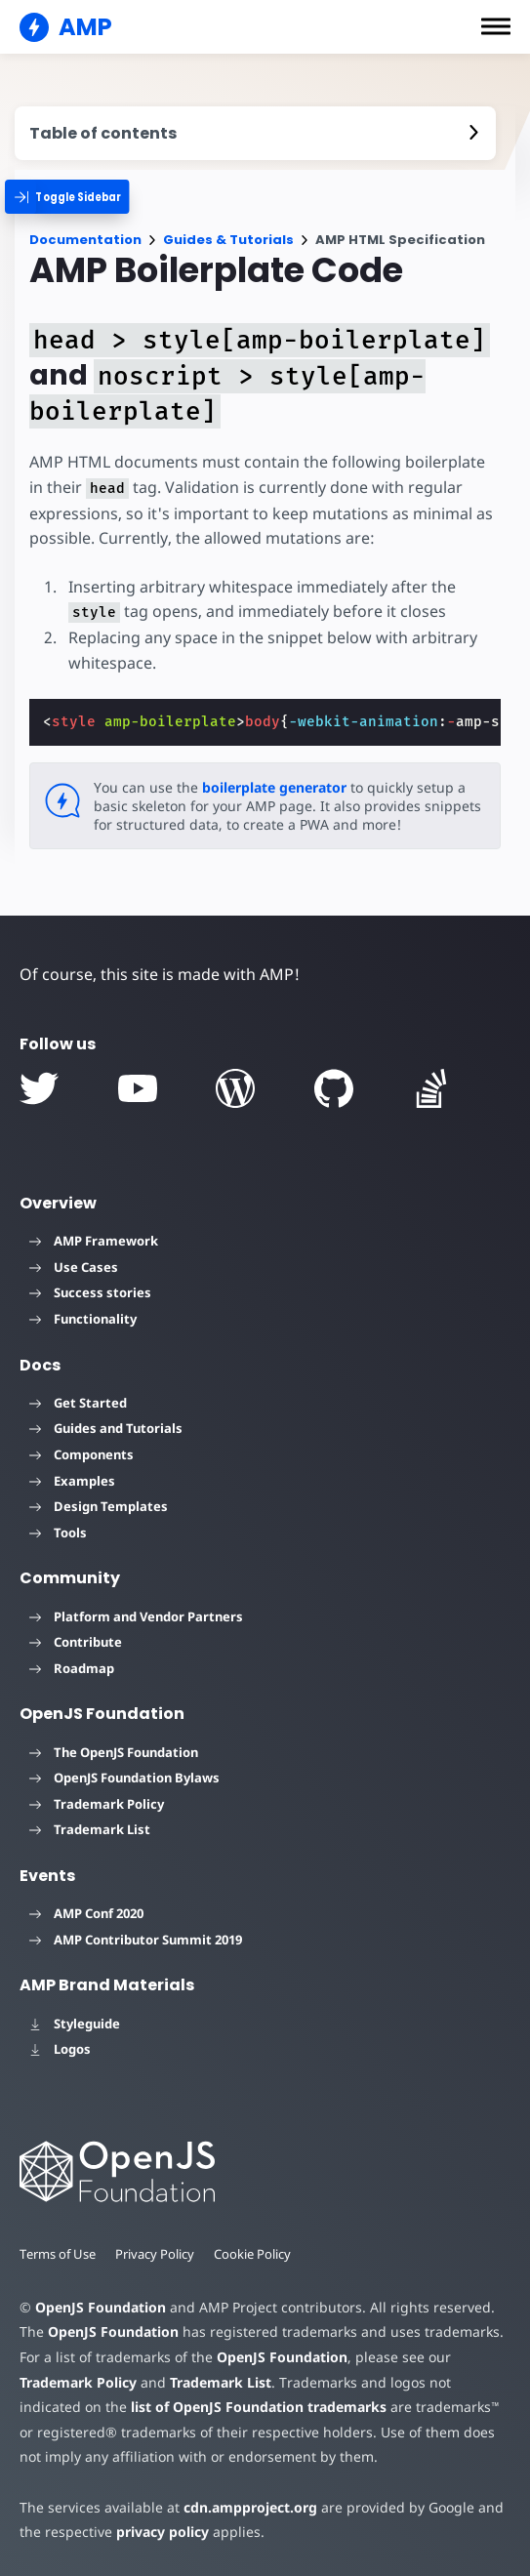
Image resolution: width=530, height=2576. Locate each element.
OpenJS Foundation (99, 2307)
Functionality (83, 1319)
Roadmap (71, 1668)
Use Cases (73, 1267)
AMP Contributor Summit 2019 (135, 1939)
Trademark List (89, 1829)
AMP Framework (93, 1240)
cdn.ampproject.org (244, 2507)
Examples (72, 1481)
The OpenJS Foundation (113, 1752)
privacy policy (159, 2531)
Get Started (78, 1402)
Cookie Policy (256, 2254)
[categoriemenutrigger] (76, 197)
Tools (58, 1532)
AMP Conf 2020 (86, 1913)
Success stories (90, 1292)
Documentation (85, 239)
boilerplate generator (270, 787)
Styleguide (74, 2023)
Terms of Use (59, 2254)
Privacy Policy (157, 2254)
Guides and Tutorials (106, 1428)
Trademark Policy (96, 1804)
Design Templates (98, 1506)
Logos (60, 2049)
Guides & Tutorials (228, 239)
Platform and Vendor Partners (136, 1616)
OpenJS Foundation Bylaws (124, 1777)
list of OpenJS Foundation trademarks (192, 2406)
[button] (495, 26)
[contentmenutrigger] (255, 133)
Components (81, 1454)
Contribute (75, 1642)
